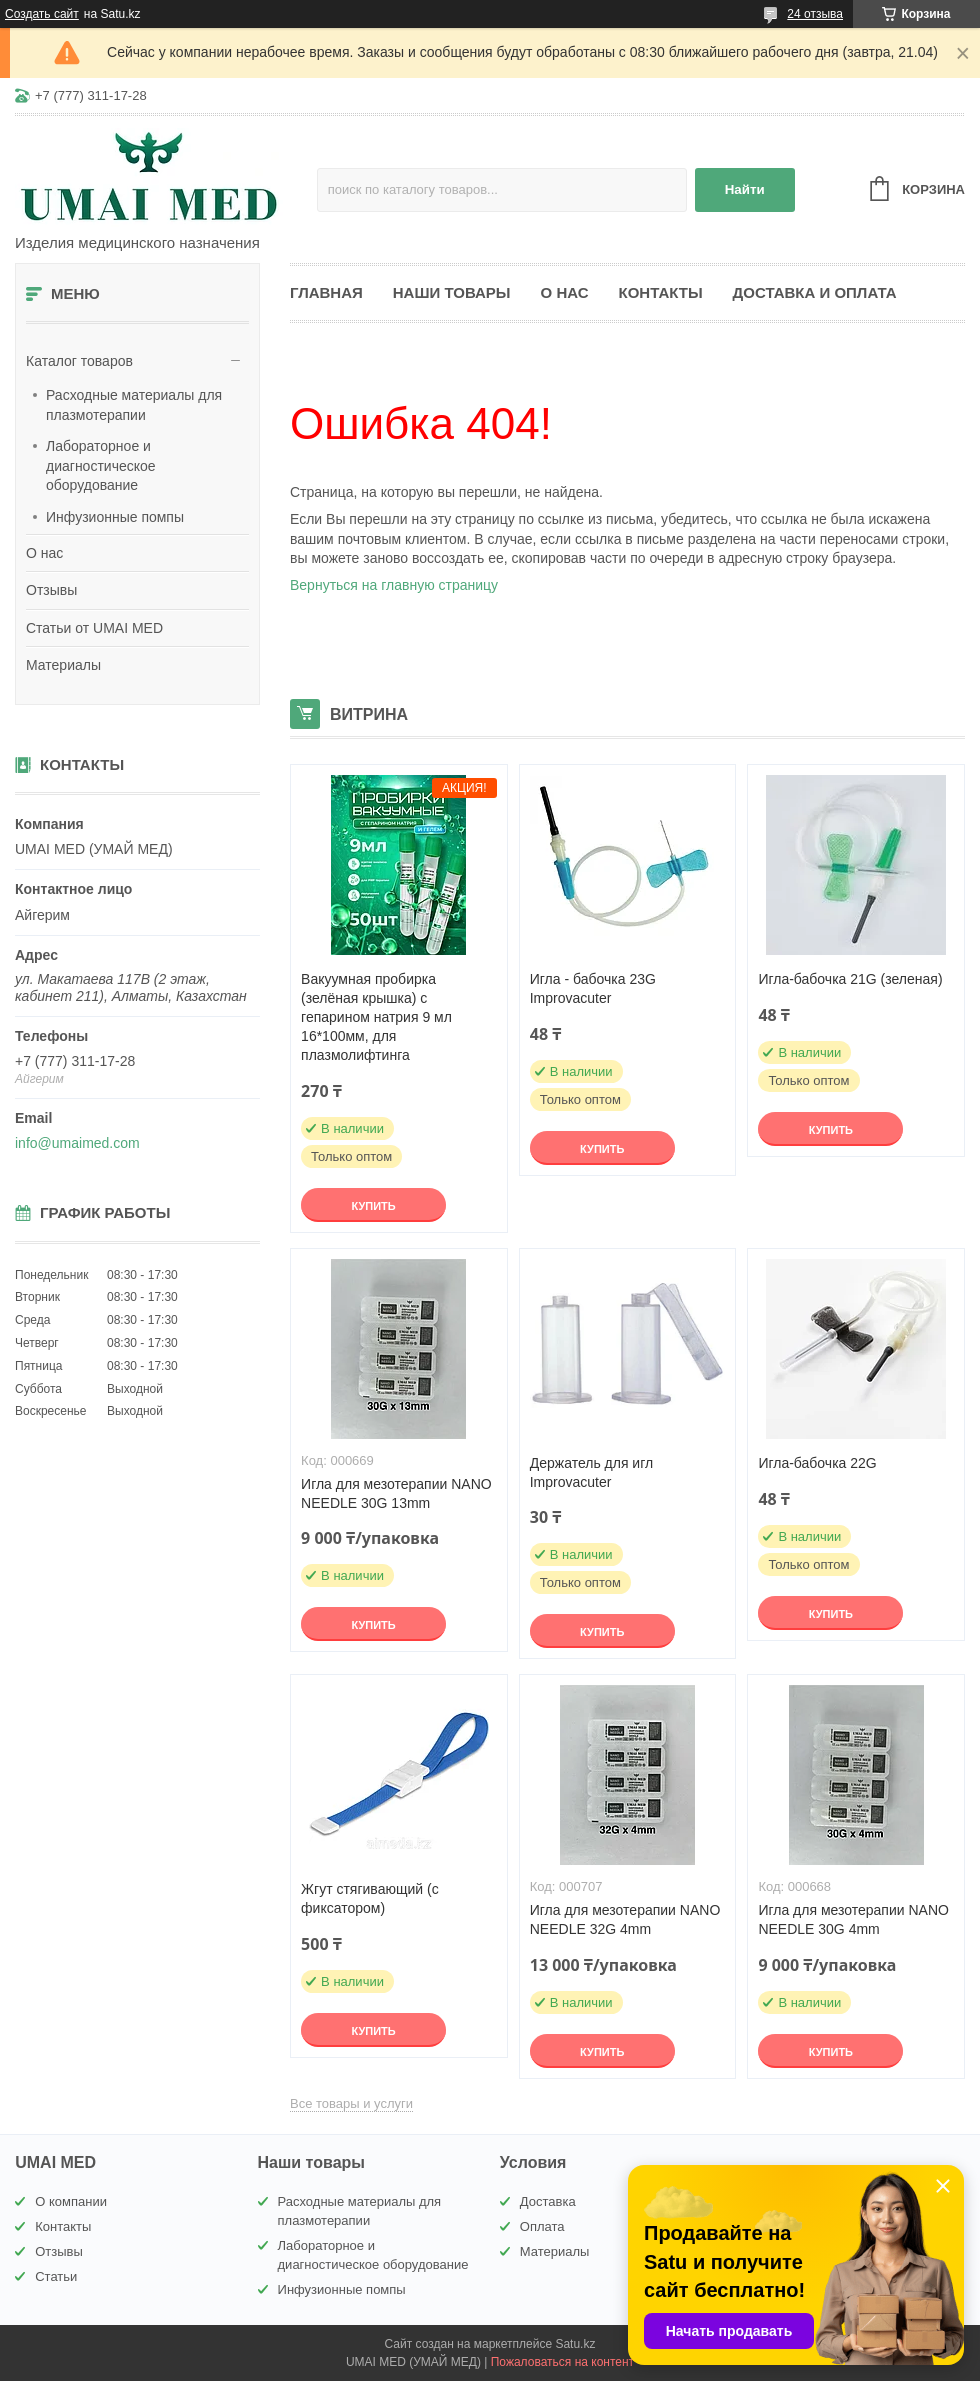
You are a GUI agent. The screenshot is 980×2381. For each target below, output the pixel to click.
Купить (373, 1206)
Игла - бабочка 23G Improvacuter (593, 988)
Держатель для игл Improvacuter (591, 1472)
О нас (44, 553)
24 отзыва (815, 14)
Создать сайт (42, 14)
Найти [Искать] (745, 189)
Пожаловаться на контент (562, 2362)
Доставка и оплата (815, 292)
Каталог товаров (79, 361)
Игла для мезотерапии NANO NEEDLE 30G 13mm (396, 1493)
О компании (71, 2201)
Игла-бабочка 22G (817, 1463)
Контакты (661, 292)
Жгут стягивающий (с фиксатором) (370, 1898)
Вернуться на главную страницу (394, 585)
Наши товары (452, 292)
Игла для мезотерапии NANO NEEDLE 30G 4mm (853, 1919)
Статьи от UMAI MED (94, 628)
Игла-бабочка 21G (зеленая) (850, 979)
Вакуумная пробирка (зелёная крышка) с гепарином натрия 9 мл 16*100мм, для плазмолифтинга (376, 1017)
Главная (326, 292)
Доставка (548, 2201)
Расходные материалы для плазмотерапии (134, 405)
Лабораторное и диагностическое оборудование (101, 465)
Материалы (63, 665)
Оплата (542, 2226)
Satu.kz (575, 2344)
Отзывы (51, 590)
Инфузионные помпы (115, 517)
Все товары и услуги (351, 2103)
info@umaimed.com (77, 1143)
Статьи (56, 2276)
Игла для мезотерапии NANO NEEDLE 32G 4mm (625, 1919)
